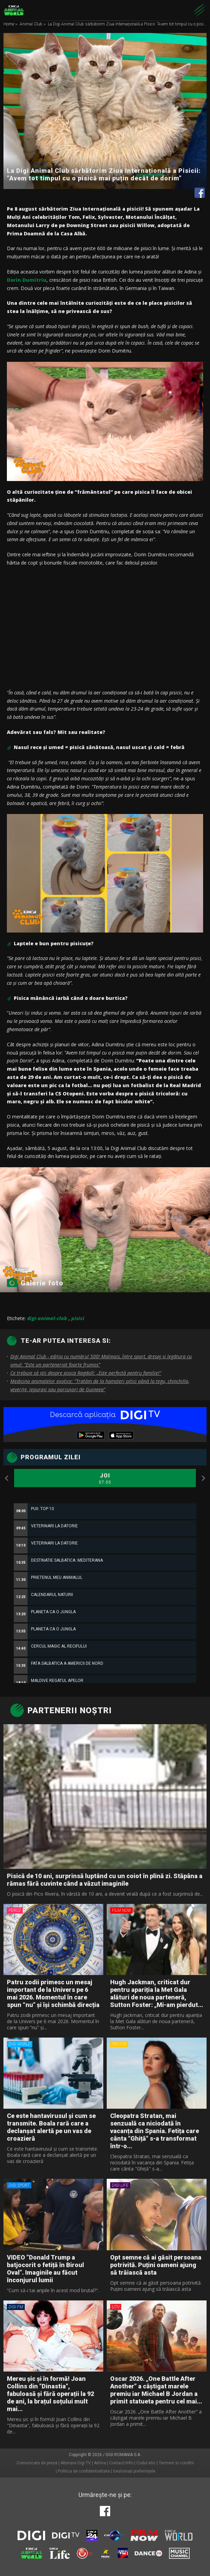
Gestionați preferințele (134, 2471)
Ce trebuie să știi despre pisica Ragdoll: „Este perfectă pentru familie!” (85, 1373)
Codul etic (146, 2463)
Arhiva (100, 2463)
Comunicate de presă (37, 2463)
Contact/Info (121, 2463)
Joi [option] (105, 1478)
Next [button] (203, 1478)
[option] (105, 1653)
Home (9, 24)
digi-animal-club (47, 1318)
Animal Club (31, 24)
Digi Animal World (13, 10)
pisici (77, 1318)
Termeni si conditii (176, 2463)
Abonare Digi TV (76, 2463)
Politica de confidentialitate (84, 2471)
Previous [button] (6, 1478)
